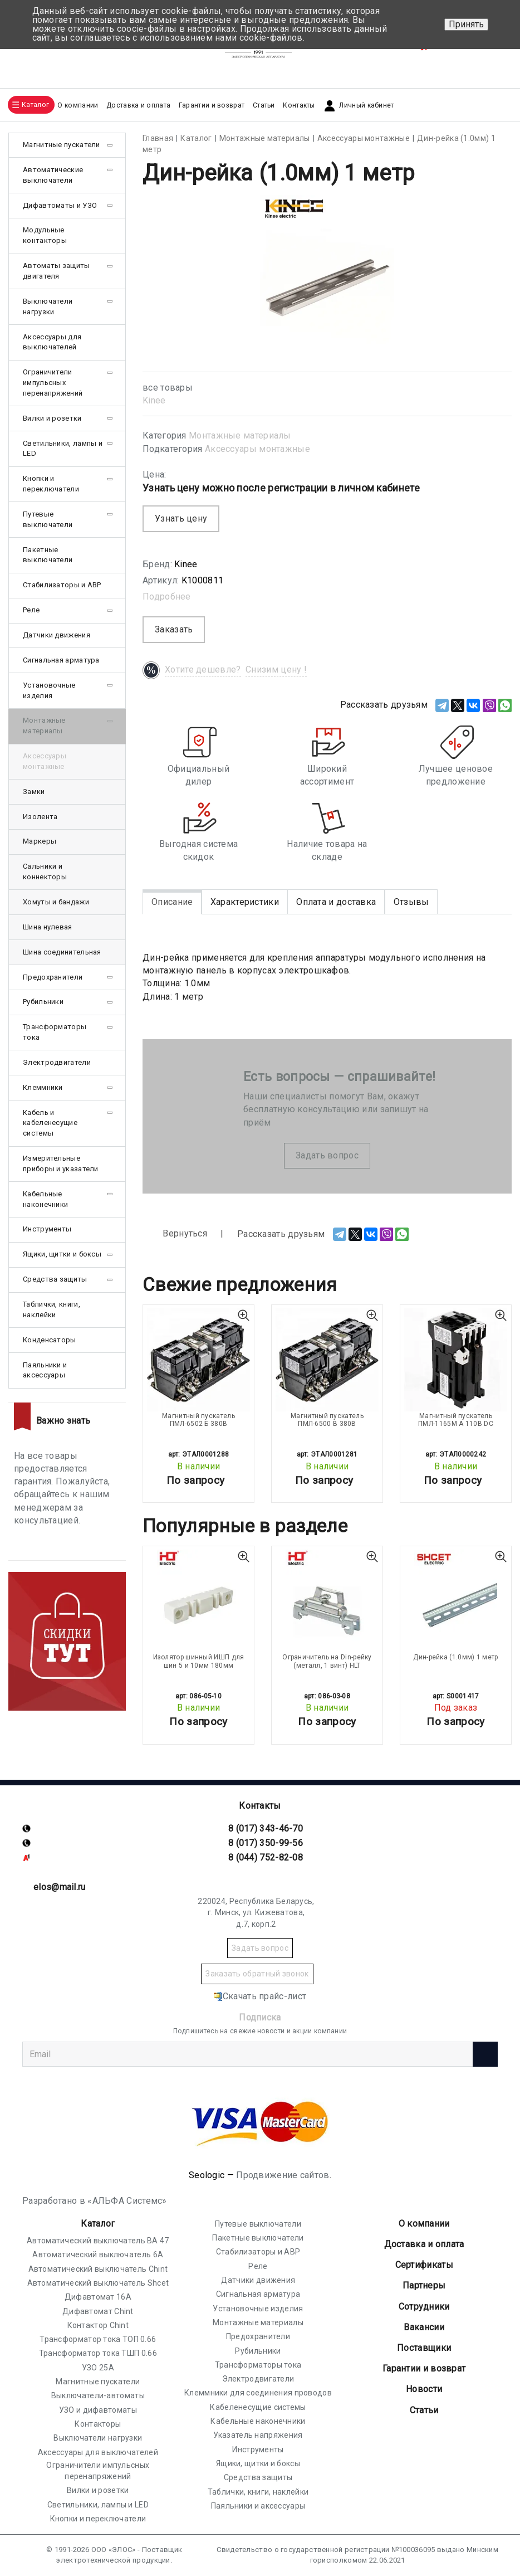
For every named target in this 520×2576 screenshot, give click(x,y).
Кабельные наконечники (45, 1199)
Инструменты (47, 1229)
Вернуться (175, 1234)
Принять (466, 24)
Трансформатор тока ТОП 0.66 (98, 2339)
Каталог (98, 2223)
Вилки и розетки (52, 418)
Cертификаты (424, 2265)
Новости (424, 2389)
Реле (31, 610)
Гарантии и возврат (211, 105)
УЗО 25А (98, 2367)
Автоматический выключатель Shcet (98, 2282)
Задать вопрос (327, 1155)
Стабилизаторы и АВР (62, 585)
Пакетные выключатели (47, 555)
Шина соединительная (62, 952)
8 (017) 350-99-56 (265, 1843)
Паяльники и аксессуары (45, 1370)
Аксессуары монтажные (257, 449)
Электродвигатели (57, 1062)
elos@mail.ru (59, 1887)
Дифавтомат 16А (98, 2296)
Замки (34, 791)
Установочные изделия (49, 690)
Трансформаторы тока (54, 1031)
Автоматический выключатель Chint (98, 2269)
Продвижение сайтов (282, 2175)
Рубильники (43, 1001)
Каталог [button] (35, 105)
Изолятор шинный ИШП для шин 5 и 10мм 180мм (198, 1661)
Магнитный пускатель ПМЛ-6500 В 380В (327, 1420)
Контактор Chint (98, 2325)
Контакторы (98, 2423)
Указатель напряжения (257, 2435)
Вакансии (424, 2327)
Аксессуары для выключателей (52, 342)
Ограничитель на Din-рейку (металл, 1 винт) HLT (327, 1661)
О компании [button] (77, 105)
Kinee (154, 400)
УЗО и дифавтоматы (98, 2409)
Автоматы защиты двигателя (56, 270)
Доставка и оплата (138, 105)
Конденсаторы (49, 1340)
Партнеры (424, 2285)
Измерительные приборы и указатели (61, 1163)
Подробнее (167, 596)
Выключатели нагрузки (47, 306)
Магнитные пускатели (61, 144)
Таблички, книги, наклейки (51, 1309)
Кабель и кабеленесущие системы (50, 1123)
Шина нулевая (47, 927)
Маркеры (39, 841)
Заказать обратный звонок (256, 1973)
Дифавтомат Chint (98, 2311)
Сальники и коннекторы (45, 871)
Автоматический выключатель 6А (97, 2254)
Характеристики (244, 902)
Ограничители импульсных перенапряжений (52, 382)
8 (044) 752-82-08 (265, 1857)
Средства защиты (55, 1279)
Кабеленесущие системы (258, 2407)
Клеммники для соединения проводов (258, 2392)
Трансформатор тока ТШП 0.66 (98, 2353)
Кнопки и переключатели (51, 483)
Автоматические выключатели (53, 174)
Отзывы (411, 902)
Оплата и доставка (336, 902)
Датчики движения (56, 635)
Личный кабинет (358, 106)
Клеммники (43, 1087)
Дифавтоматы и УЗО (60, 205)
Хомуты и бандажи (56, 902)
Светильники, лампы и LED (62, 448)
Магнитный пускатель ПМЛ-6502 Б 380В (198, 1420)
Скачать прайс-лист (260, 1996)
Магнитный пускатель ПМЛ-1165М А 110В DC (455, 1420)
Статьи (264, 105)
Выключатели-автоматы (98, 2395)
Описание (172, 902)
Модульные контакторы (45, 235)
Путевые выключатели (47, 519)
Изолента (40, 816)
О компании (424, 2223)
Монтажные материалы (240, 435)
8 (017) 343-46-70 (265, 1828)
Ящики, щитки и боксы (62, 1254)
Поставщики (424, 2348)
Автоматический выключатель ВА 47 (98, 2240)
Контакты (299, 105)
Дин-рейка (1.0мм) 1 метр (455, 1657)
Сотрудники (424, 2306)
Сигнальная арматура (61, 660)
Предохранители (52, 977)
